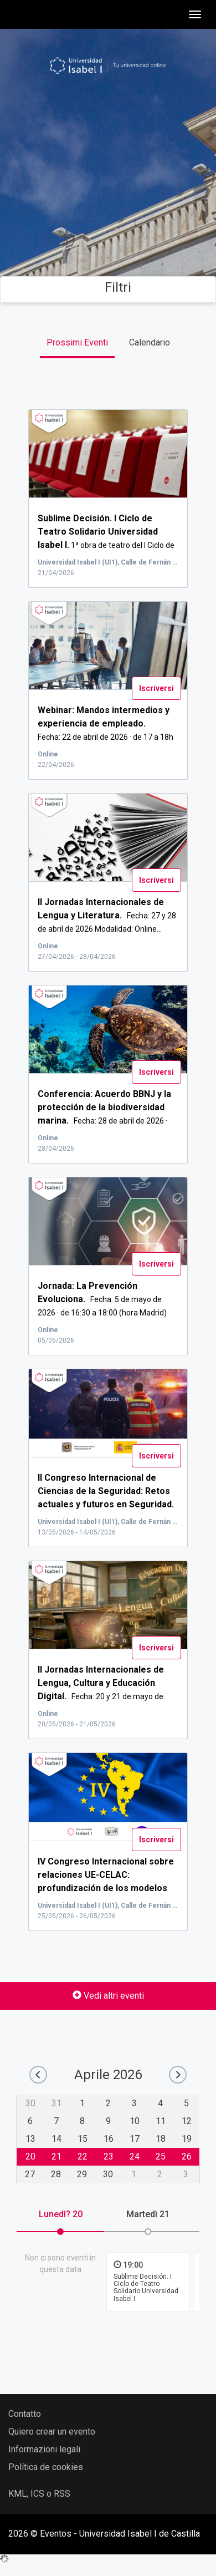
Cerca (108, 227)
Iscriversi (156, 688)
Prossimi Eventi (77, 342)
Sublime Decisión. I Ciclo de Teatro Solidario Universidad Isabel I (146, 2288)
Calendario (149, 342)
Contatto (24, 2414)
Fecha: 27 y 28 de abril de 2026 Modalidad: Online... (107, 915)
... (105, 1888)
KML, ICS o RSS (39, 2493)
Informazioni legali (44, 2449)
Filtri (108, 287)
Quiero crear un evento (51, 2431)
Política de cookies (45, 2467)
